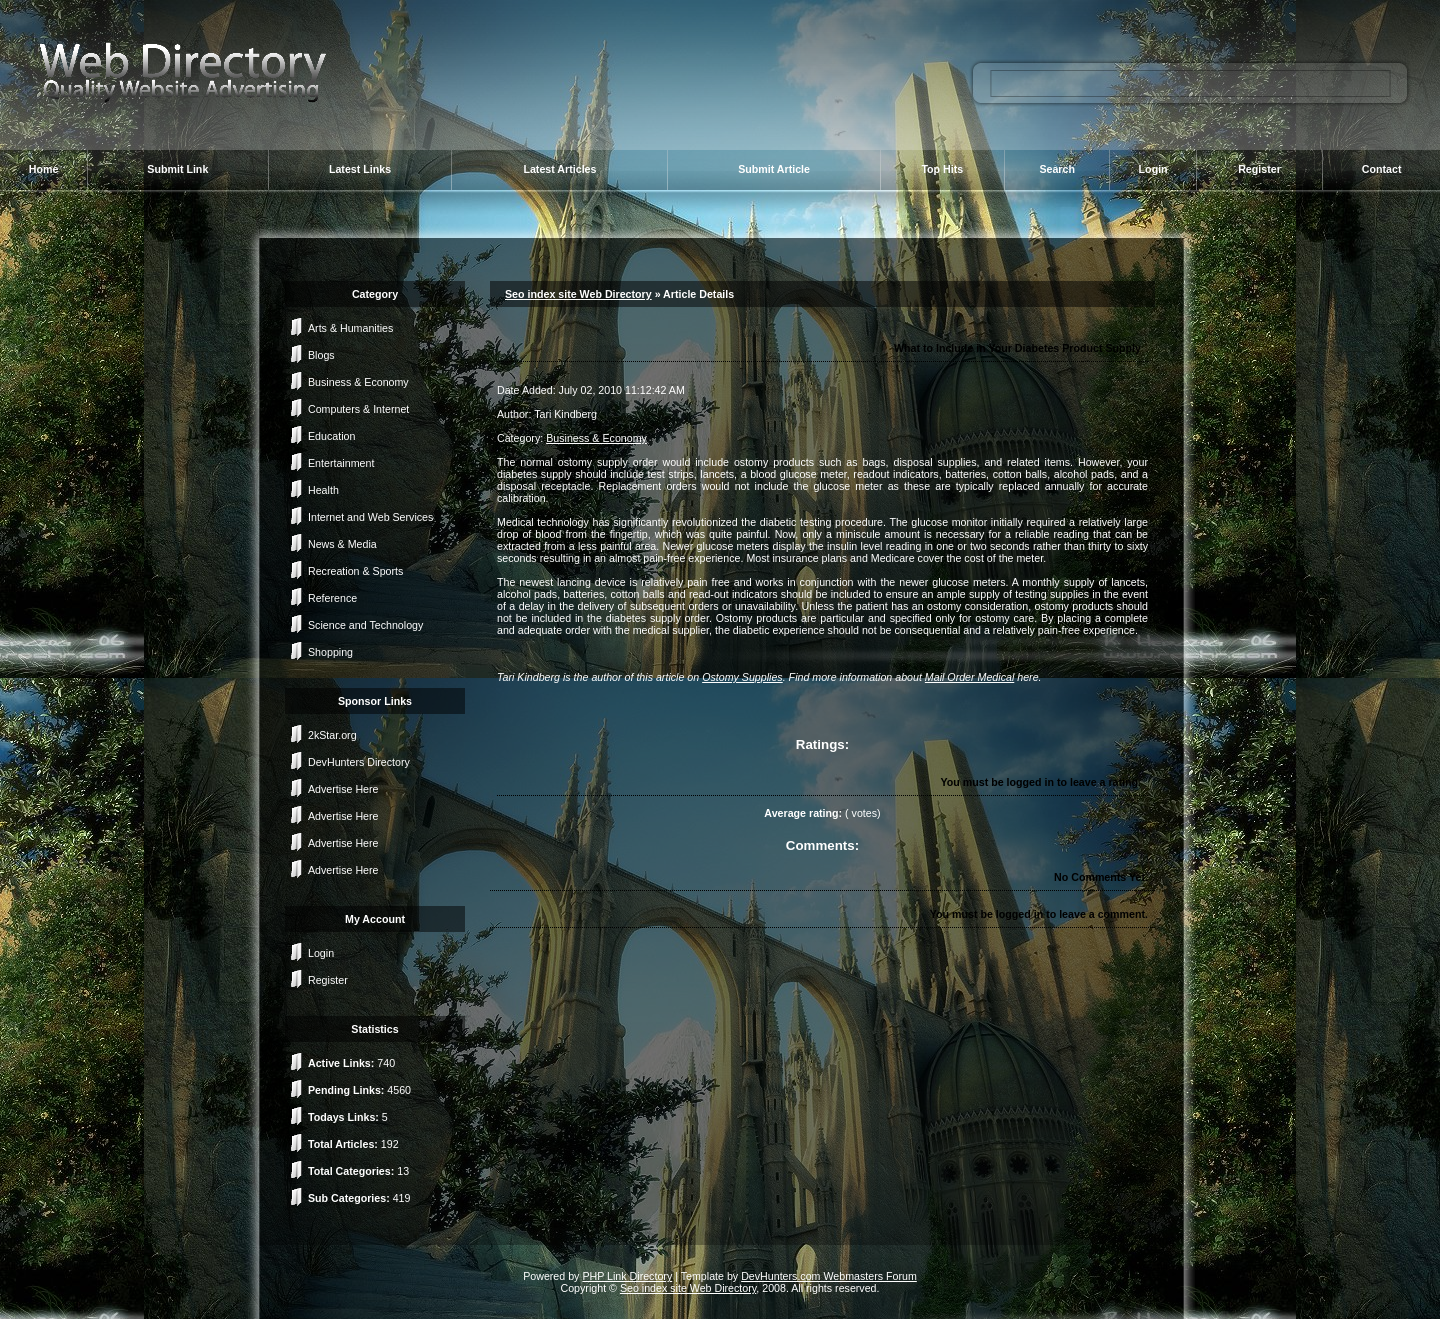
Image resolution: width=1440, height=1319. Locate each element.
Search (1057, 169)
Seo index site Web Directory (578, 294)
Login (1153, 169)
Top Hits (942, 169)
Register (1259, 169)
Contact (1382, 169)
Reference (332, 598)
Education (331, 436)
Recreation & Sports (355, 571)
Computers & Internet (358, 409)
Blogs (321, 355)
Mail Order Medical (969, 677)
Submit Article (774, 169)
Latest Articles (559, 169)
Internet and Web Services (370, 517)
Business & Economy (358, 382)
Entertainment (341, 463)
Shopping (330, 652)
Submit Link (177, 169)
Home (44, 169)
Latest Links (360, 169)
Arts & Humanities (350, 328)
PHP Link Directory (627, 1276)
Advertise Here (343, 789)
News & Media (342, 544)
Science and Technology (365, 625)
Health (323, 490)
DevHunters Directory (359, 762)
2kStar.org (332, 735)
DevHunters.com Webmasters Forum (829, 1276)
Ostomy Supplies (742, 677)
